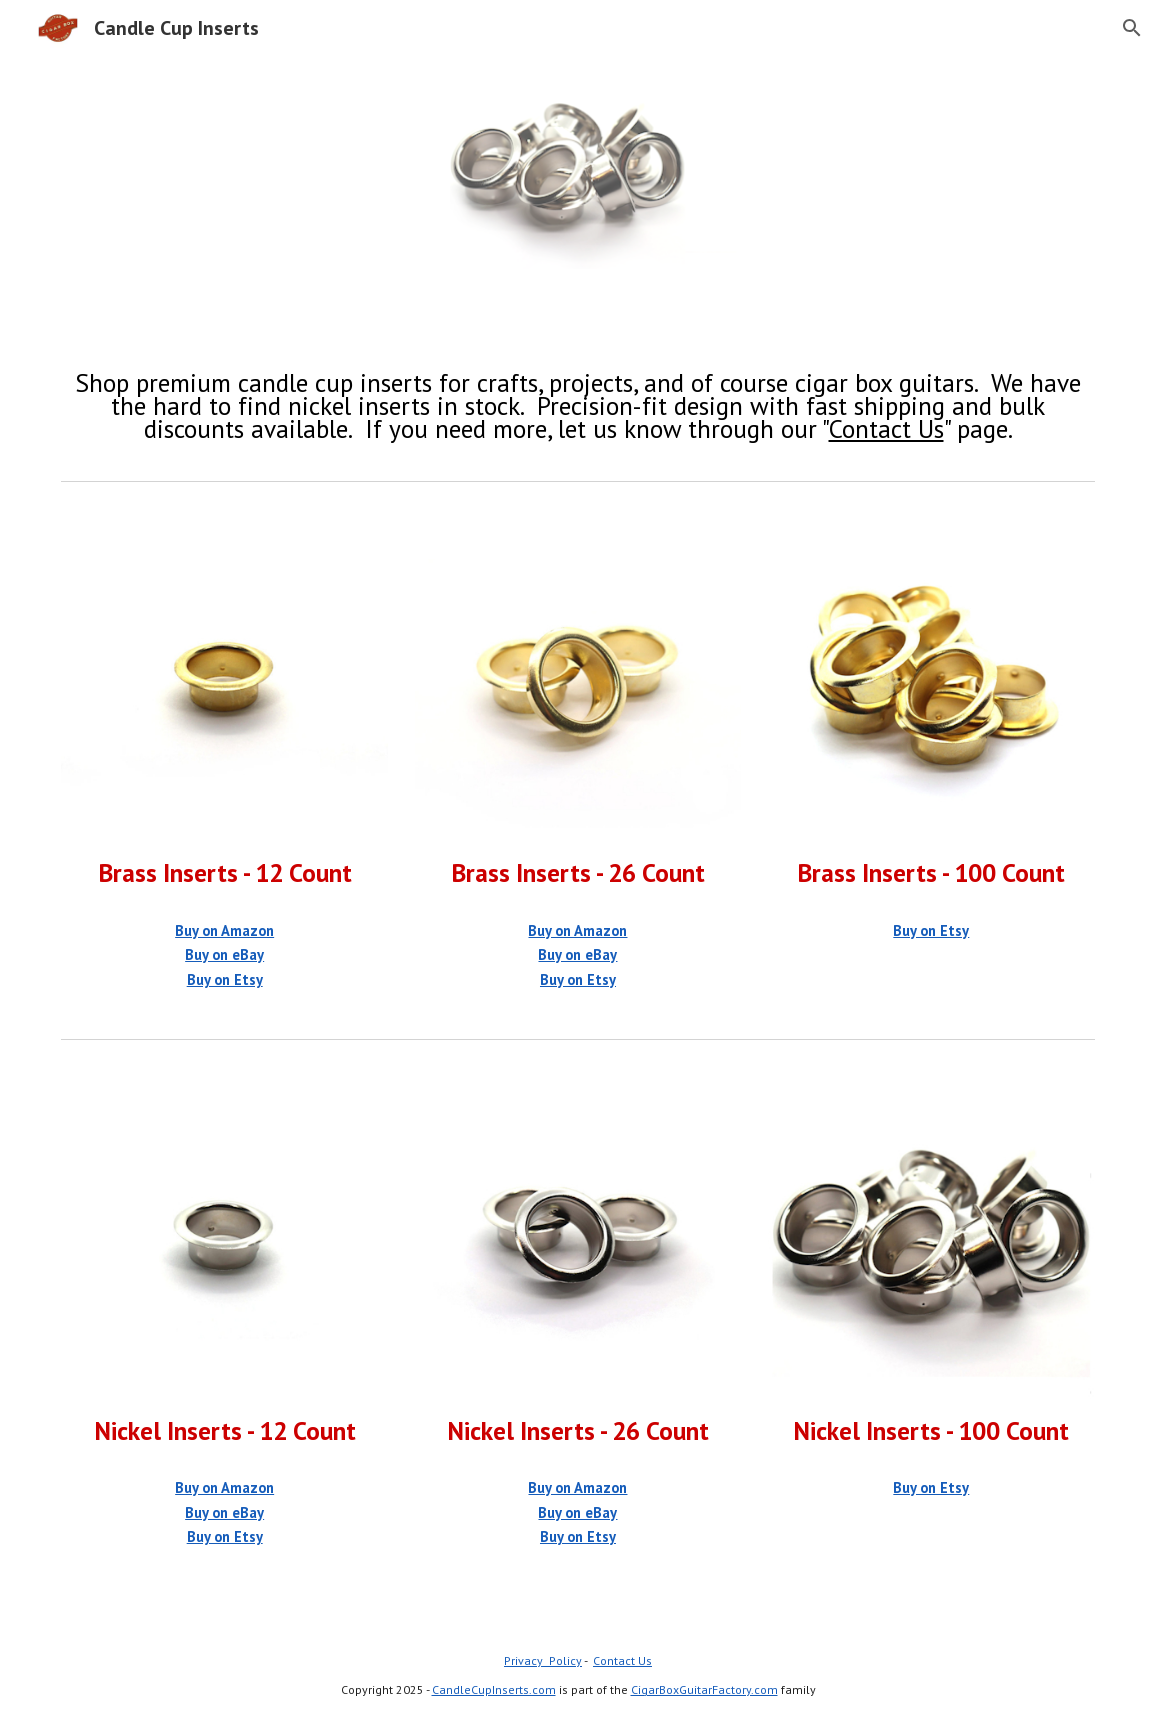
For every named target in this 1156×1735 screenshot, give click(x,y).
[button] (1132, 28)
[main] (578, 406)
